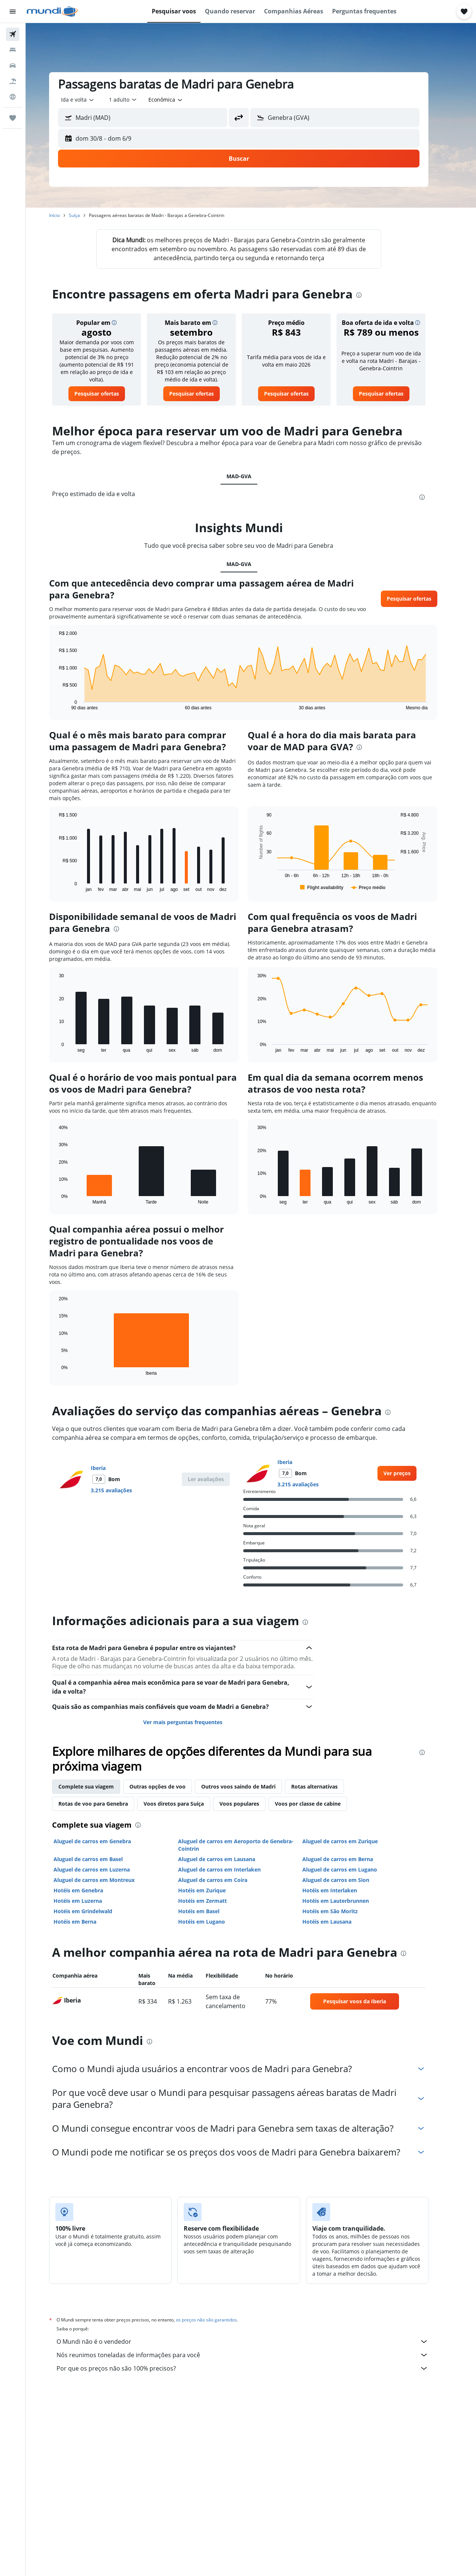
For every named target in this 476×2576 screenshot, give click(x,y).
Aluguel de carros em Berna (350, 1859)
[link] (108, 393)
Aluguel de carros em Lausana (228, 1859)
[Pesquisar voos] (12, 34)
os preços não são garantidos (218, 2320)
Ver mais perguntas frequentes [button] (194, 1722)
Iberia (110, 1467)
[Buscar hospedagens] (12, 49)
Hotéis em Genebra (90, 1890)
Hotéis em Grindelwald (95, 1911)
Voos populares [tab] (251, 1803)
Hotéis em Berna (87, 1921)
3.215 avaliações (123, 1490)
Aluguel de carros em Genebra (104, 1841)
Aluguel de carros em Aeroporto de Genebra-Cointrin (247, 1845)
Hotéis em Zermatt (214, 1900)
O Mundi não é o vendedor (255, 2341)
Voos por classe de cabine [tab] (320, 1803)
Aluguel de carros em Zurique (352, 1841)
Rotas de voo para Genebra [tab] (105, 1803)
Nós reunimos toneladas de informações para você (255, 2354)
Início (66, 215)
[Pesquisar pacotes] (12, 81)
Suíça (86, 215)
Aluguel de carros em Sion (348, 1879)
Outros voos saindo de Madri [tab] (250, 1786)
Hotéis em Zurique (214, 1890)
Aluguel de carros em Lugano (352, 1869)
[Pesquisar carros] (12, 65)
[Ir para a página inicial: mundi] (52, 11)
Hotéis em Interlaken (342, 1890)
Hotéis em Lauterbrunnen (348, 1900)
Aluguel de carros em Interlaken (231, 1869)
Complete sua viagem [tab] (98, 1786)
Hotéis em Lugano (213, 1921)
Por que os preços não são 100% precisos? (255, 2368)
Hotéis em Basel (210, 1911)
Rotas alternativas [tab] (326, 1786)
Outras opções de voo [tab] (170, 1786)
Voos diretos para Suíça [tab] (186, 1803)
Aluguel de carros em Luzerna (104, 1869)
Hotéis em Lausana (339, 1921)
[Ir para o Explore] (12, 96)
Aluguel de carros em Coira (224, 1879)
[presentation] (371, 295)
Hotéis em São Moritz (342, 1911)
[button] (12, 11)
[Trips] (12, 118)
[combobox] (90, 99)
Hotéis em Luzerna (90, 1900)
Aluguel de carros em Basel (100, 1859)
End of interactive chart (67, 1046)
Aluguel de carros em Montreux (106, 1879)
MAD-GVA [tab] (250, 476)
